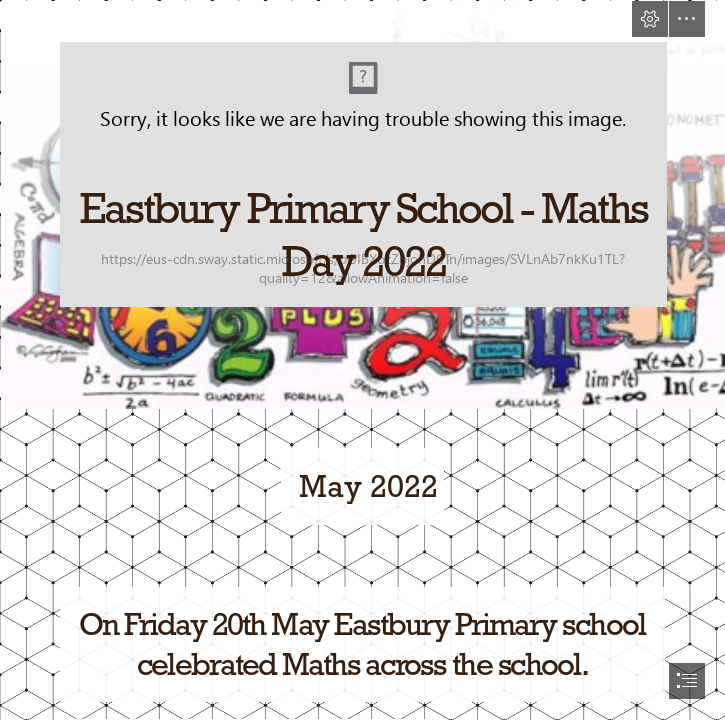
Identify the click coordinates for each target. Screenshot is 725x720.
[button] (650, 19)
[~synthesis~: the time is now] (362, 204)
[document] (362, 360)
